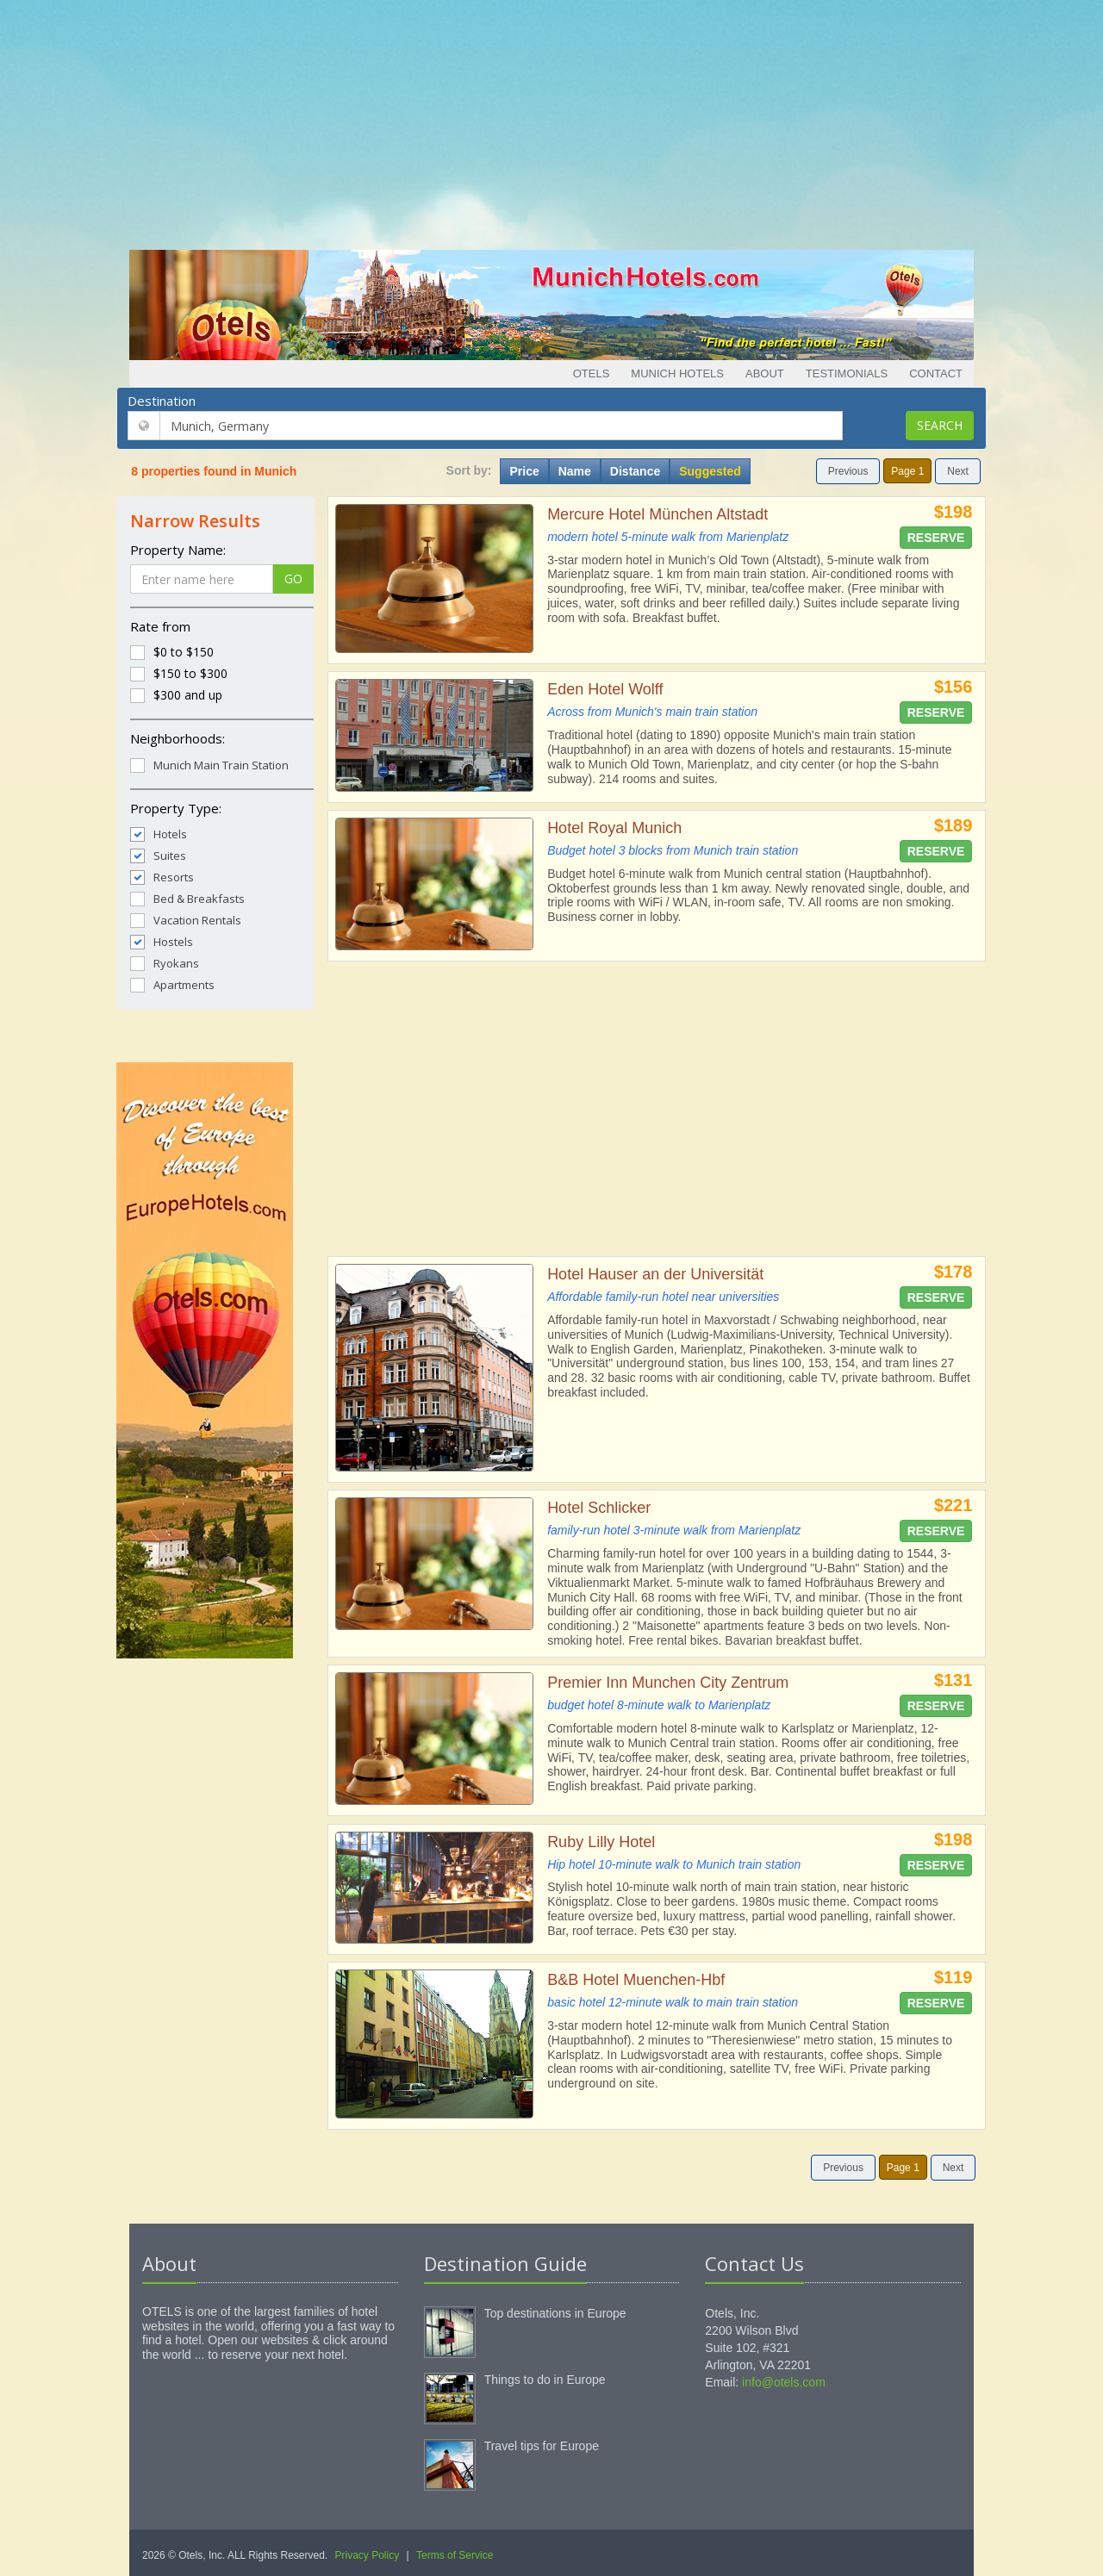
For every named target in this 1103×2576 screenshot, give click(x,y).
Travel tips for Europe (541, 2446)
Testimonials (847, 373)
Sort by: (469, 470)
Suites (158, 855)
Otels (591, 373)
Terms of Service (454, 2555)
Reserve (936, 537)
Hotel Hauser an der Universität (655, 1274)
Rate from (160, 626)
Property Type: (175, 808)
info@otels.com (784, 2382)
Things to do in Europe (545, 2379)
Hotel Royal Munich (614, 828)
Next (958, 471)
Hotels (158, 833)
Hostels (161, 941)
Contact (936, 373)
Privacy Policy (367, 2555)
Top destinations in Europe (555, 2313)
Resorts (162, 876)
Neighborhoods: (177, 738)
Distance (635, 471)
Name (574, 471)
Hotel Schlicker (599, 1507)
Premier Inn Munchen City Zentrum (667, 1682)
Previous (848, 471)
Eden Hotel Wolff (605, 689)
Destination (162, 400)
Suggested (710, 471)
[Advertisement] (551, 120)
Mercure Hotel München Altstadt (657, 514)
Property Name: (178, 549)
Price (524, 471)
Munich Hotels (677, 373)
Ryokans (164, 962)
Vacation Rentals (185, 919)
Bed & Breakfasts (187, 898)
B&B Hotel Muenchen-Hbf (636, 1979)
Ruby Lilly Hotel (601, 1842)
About (764, 373)
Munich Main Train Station (209, 764)
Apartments (172, 984)
